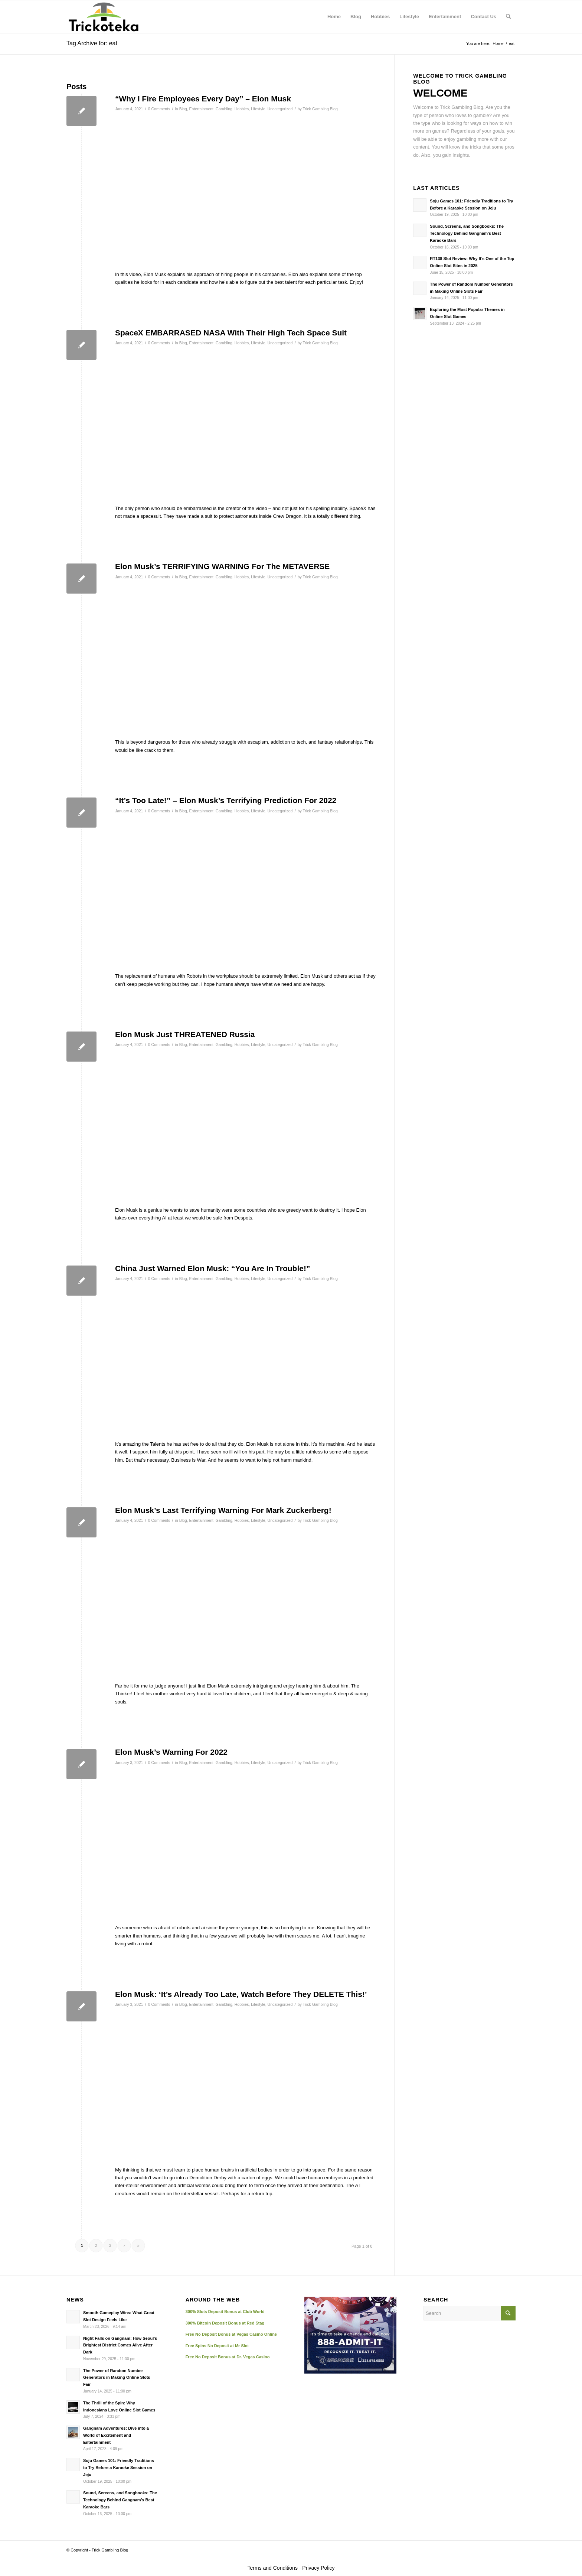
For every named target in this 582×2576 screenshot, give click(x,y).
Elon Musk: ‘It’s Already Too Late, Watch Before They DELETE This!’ (241, 1994)
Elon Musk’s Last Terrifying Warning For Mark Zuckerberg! (223, 1510)
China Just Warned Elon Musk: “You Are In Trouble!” (212, 1268)
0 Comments (159, 109)
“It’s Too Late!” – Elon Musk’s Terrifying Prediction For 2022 (225, 800)
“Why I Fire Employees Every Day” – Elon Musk (203, 98)
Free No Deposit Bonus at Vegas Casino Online (231, 2334)
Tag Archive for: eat (91, 43)
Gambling (224, 109)
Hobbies (242, 109)
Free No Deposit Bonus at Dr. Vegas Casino (228, 2357)
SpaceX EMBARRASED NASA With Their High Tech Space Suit (231, 332)
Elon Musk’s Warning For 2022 (171, 1752)
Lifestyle (258, 109)
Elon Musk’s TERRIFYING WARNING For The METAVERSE (222, 566)
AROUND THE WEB (213, 2300)
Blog (183, 109)
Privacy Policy (318, 2568)
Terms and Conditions (273, 2568)
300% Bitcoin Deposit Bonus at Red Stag (225, 2323)
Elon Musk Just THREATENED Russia (185, 1034)
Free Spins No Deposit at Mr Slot (217, 2345)
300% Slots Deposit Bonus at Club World (225, 2311)
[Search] (508, 16)
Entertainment (201, 109)
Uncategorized (280, 109)
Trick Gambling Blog (320, 109)
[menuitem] (334, 16)
